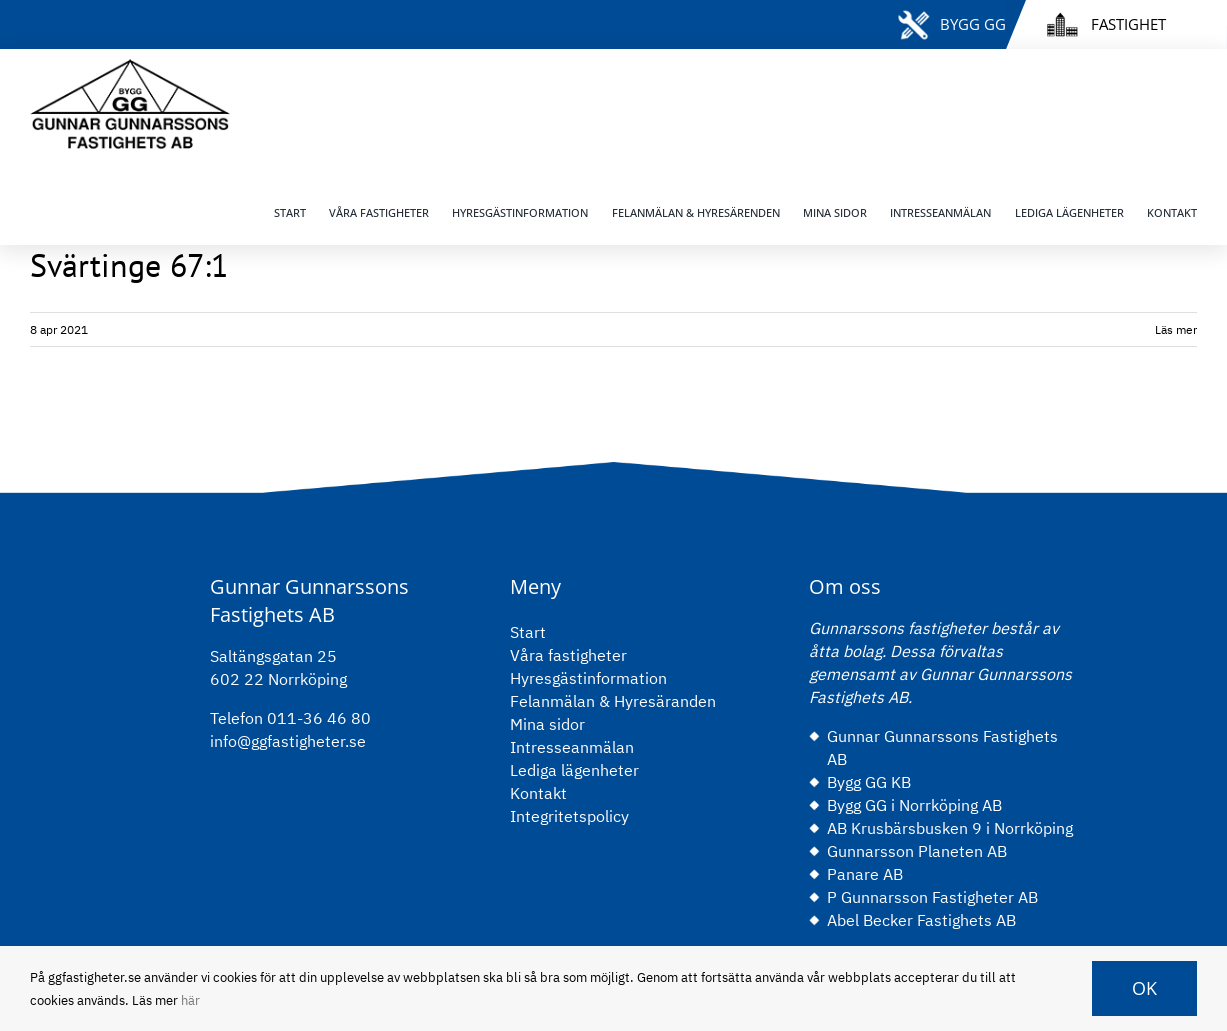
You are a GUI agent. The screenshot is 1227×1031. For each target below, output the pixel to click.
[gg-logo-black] (130, 67)
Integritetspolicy (569, 816)
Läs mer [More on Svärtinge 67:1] (1176, 329)
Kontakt (538, 793)
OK (1144, 988)
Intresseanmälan (572, 747)
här (190, 1000)
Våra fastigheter (568, 655)
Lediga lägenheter (574, 770)
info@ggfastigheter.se (288, 741)
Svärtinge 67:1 (129, 265)
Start (528, 632)
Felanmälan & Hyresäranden (613, 701)
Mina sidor (547, 724)
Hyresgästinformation (588, 678)
